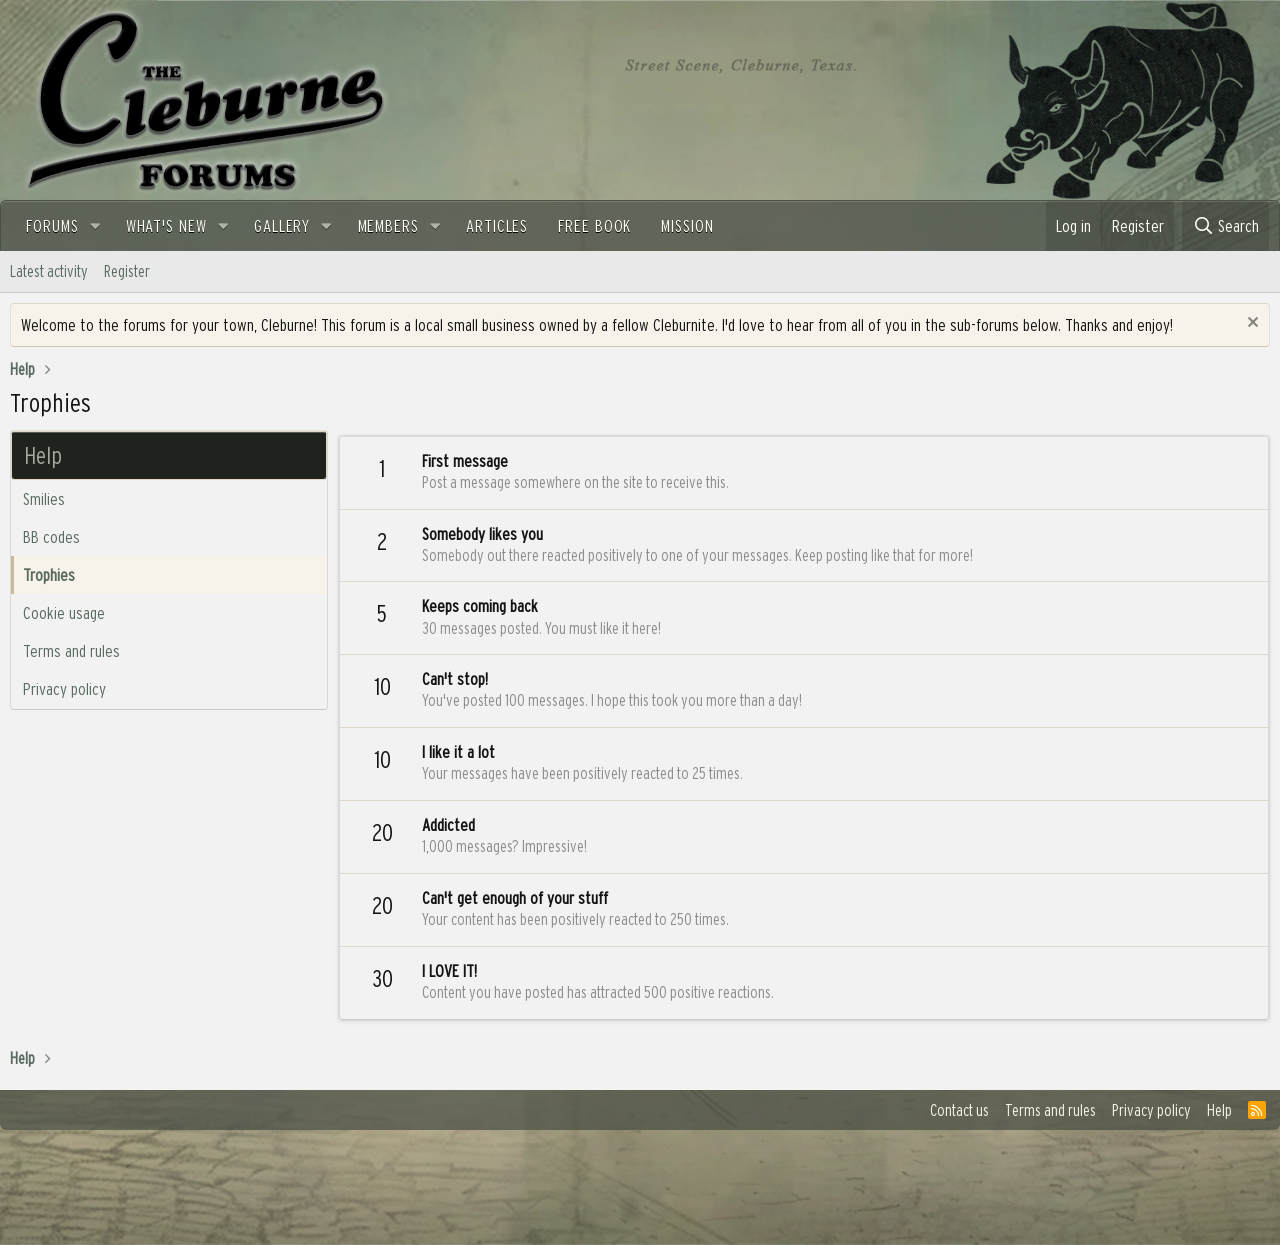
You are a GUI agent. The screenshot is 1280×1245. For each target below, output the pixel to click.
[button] (95, 226)
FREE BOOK (594, 225)
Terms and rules (71, 650)
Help (1219, 1110)
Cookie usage (64, 612)
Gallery (282, 225)
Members (388, 225)
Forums (52, 225)
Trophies (49, 574)
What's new (166, 225)
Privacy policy (64, 688)
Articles (497, 225)
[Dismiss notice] (1250, 324)
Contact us (959, 1110)
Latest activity (49, 271)
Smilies (44, 498)
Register (127, 271)
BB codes (51, 536)
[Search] (1225, 226)
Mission (687, 225)
